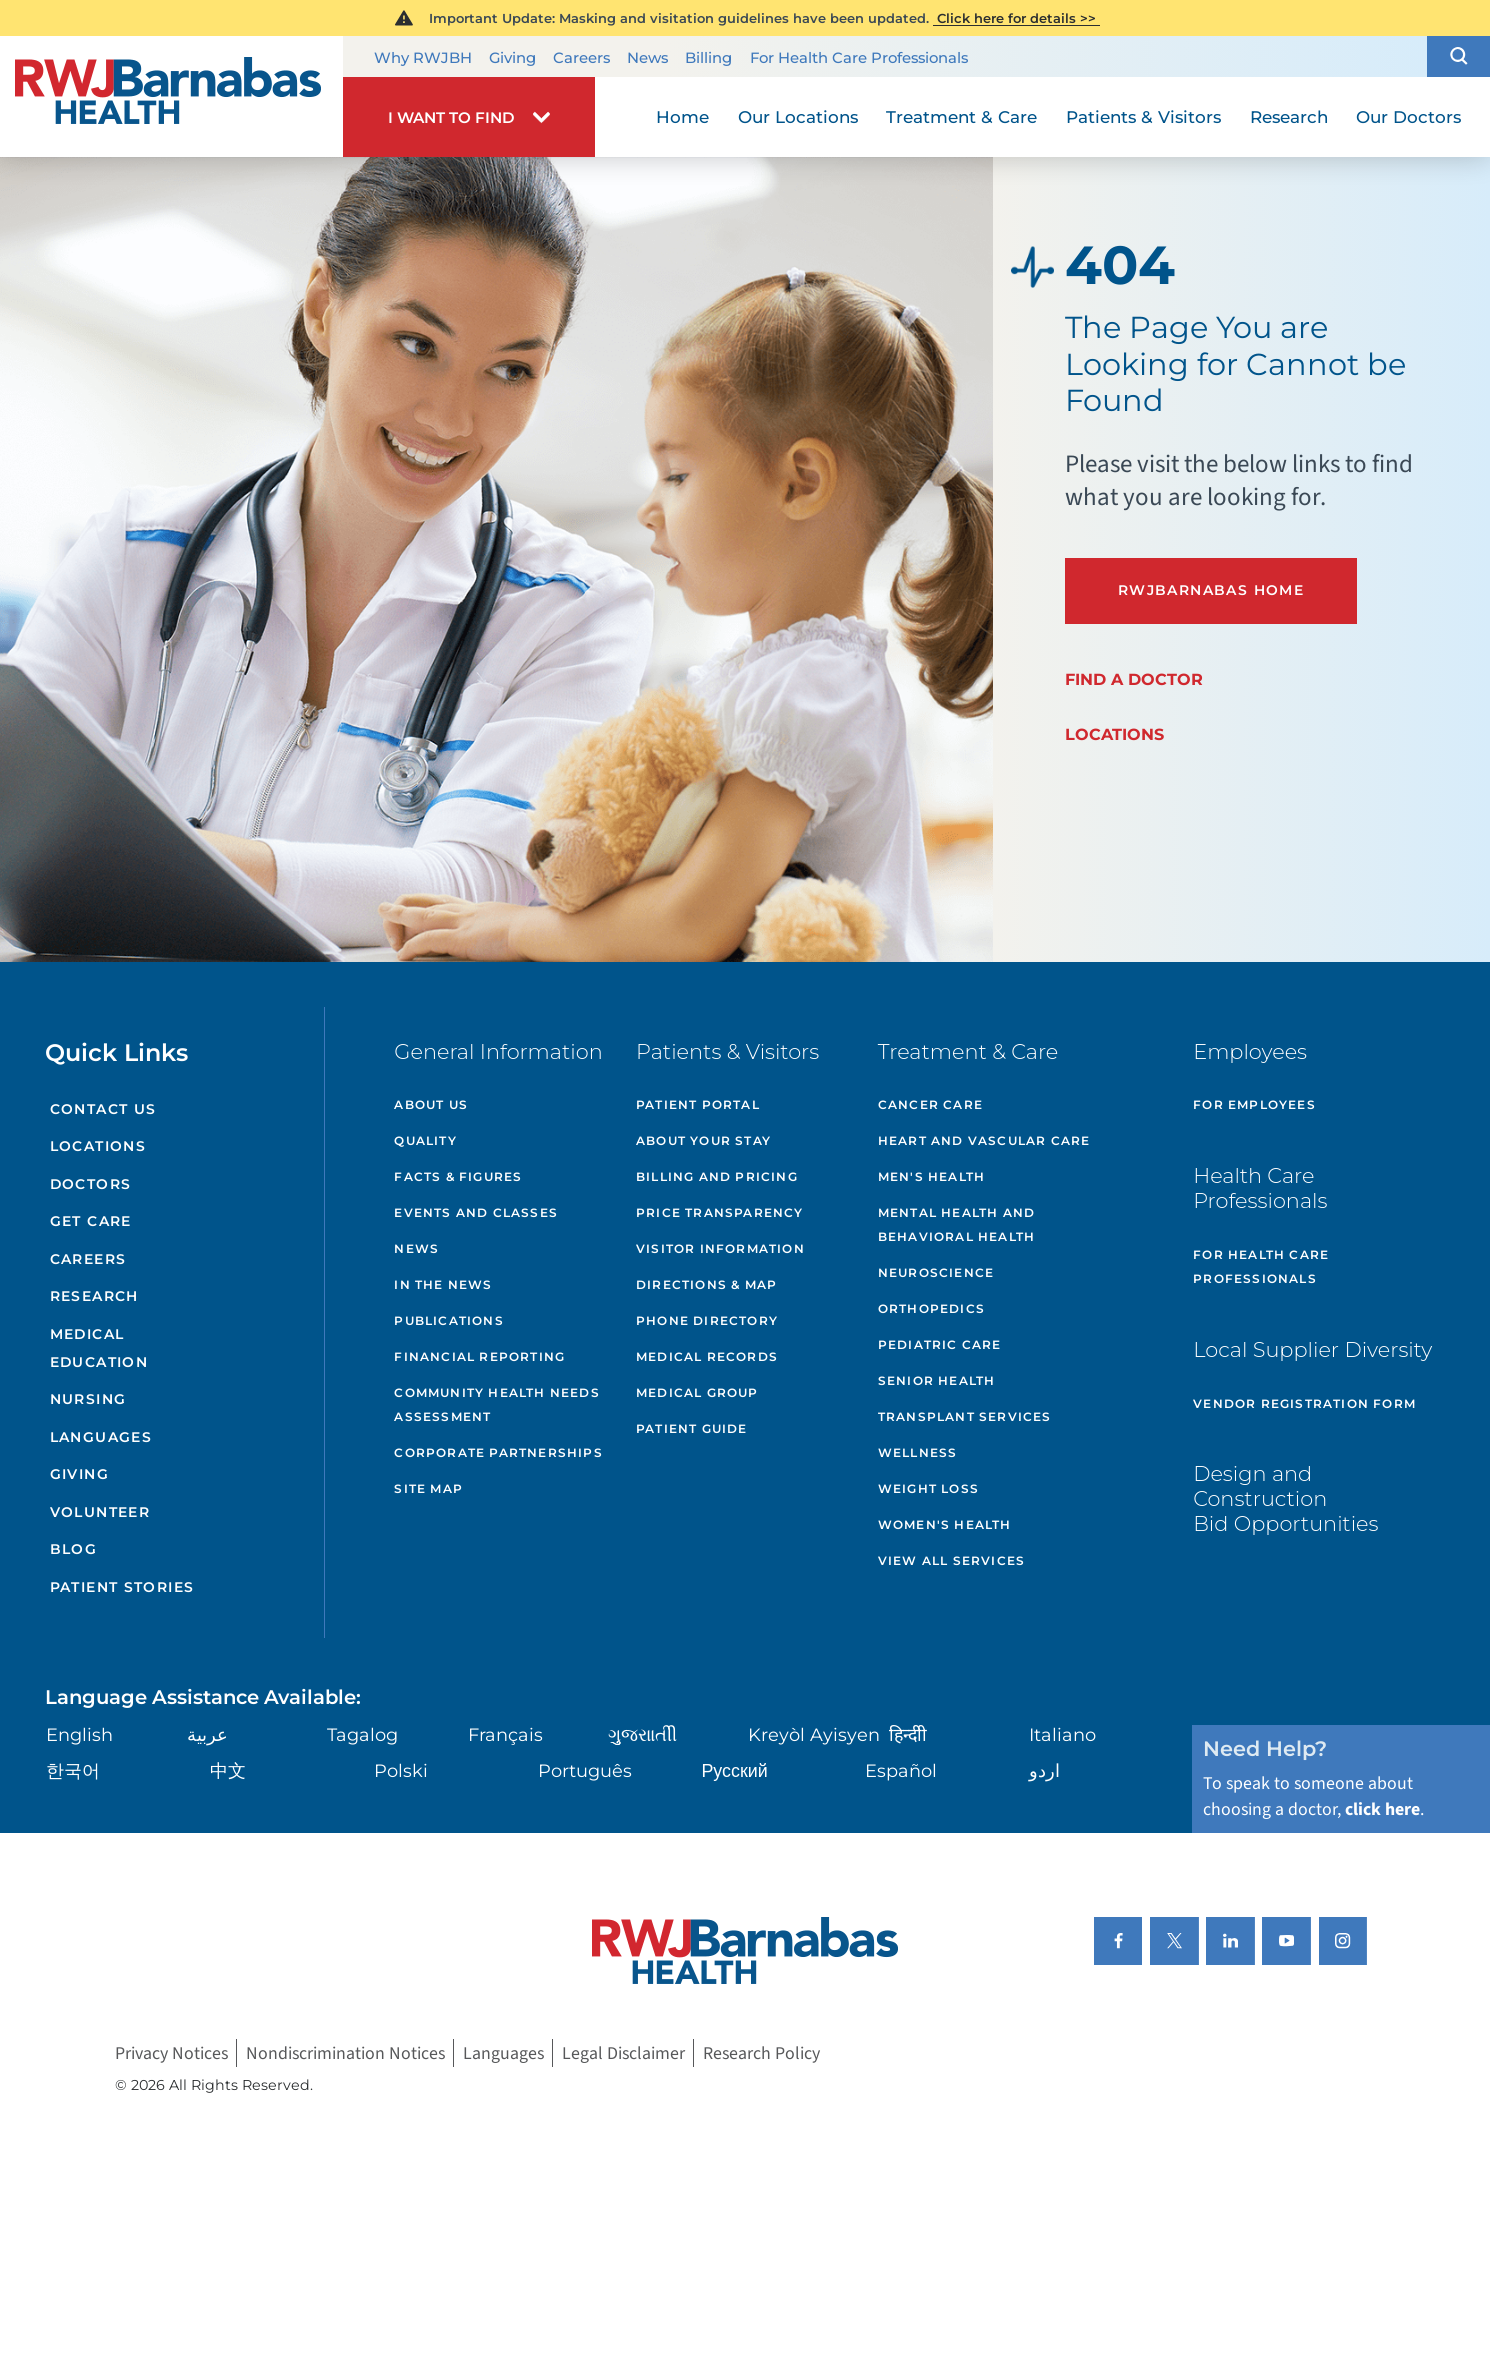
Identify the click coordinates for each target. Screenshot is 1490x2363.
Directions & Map (706, 1284)
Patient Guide (692, 1428)
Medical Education (99, 1348)
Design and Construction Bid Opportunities (1285, 1498)
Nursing (88, 1399)
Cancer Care (930, 1104)
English (79, 1734)
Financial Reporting (479, 1356)
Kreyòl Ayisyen (814, 1734)
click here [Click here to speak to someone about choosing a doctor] (1382, 1809)
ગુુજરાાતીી (642, 1734)
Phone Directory (707, 1320)
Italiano (1062, 1734)
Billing (708, 57)
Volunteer (100, 1512)
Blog (74, 1549)
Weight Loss (928, 1488)
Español (901, 1770)
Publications (448, 1320)
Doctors (91, 1184)
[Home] (171, 96)
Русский (734, 1770)
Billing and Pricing (717, 1176)
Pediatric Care (940, 1344)
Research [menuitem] (1289, 117)
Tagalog (362, 1734)
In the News (443, 1284)
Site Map (428, 1488)
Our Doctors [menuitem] (1408, 117)
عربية (207, 1734)
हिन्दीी (908, 1734)
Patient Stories (122, 1587)
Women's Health (945, 1524)
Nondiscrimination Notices (345, 2053)
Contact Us (103, 1109)
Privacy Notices (171, 2053)
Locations (1114, 734)
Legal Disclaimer (623, 2053)
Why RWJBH (423, 57)
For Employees (1254, 1104)
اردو (1044, 1770)
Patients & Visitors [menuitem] (1143, 117)
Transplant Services (965, 1416)
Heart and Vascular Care (984, 1140)
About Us (431, 1104)
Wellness (918, 1452)
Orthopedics (931, 1308)
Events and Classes (476, 1212)
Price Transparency (720, 1212)
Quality (425, 1140)
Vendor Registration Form (1304, 1403)
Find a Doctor (1134, 679)
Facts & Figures (458, 1176)
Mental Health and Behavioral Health (956, 1224)
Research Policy (761, 2053)
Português (585, 1770)
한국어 (73, 1770)
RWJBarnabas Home (1211, 590)
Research (94, 1296)
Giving (512, 57)
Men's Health (931, 1176)
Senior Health (937, 1380)
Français (505, 1734)
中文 (228, 1770)
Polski (401, 1770)
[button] (1458, 56)
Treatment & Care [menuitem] (961, 117)
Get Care (91, 1221)
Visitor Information (720, 1248)
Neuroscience (936, 1272)
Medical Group (697, 1392)
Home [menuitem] (682, 117)
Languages (101, 1437)
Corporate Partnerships (498, 1452)
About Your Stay (703, 1140)
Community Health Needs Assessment (496, 1404)
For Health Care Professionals (859, 57)
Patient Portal (698, 1104)
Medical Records (707, 1356)
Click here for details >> (1016, 18)
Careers (581, 57)
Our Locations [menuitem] (798, 117)
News (647, 57)
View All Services (951, 1560)
